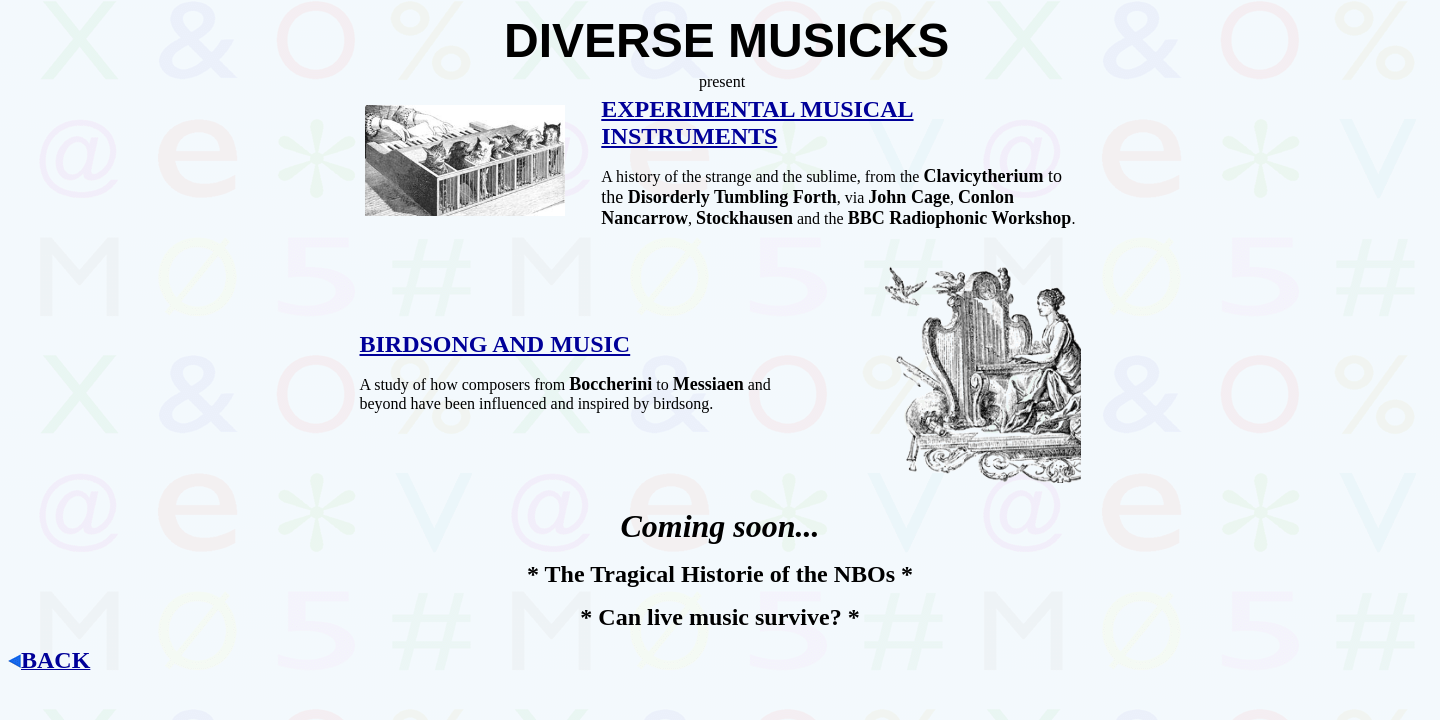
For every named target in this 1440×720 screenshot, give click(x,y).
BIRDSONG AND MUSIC (495, 344)
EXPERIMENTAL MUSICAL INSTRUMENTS (757, 122)
